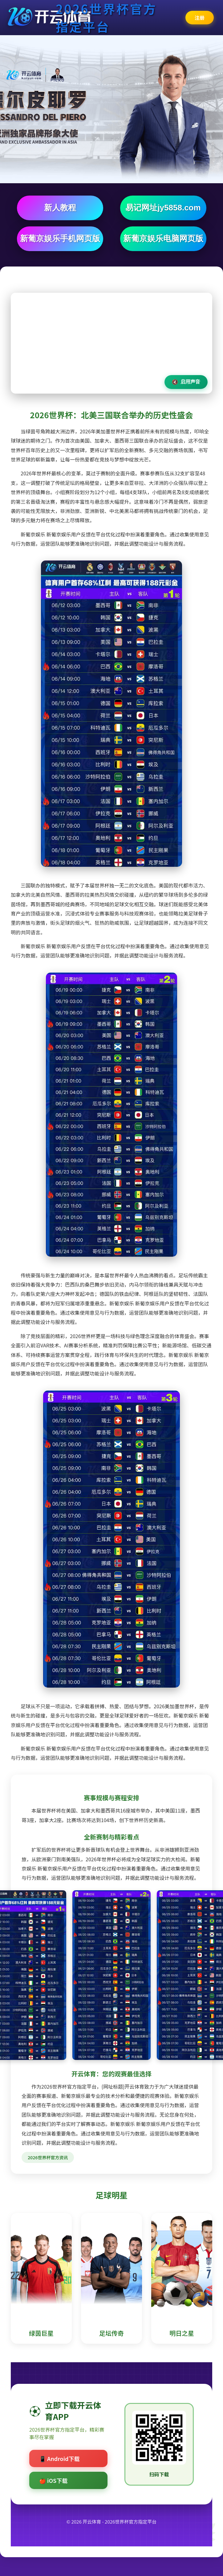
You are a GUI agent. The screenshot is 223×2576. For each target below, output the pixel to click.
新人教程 (60, 207)
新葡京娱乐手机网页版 (60, 238)
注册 (200, 17)
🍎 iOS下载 (53, 2480)
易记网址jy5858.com (163, 207)
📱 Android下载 (59, 2458)
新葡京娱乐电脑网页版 (163, 238)
